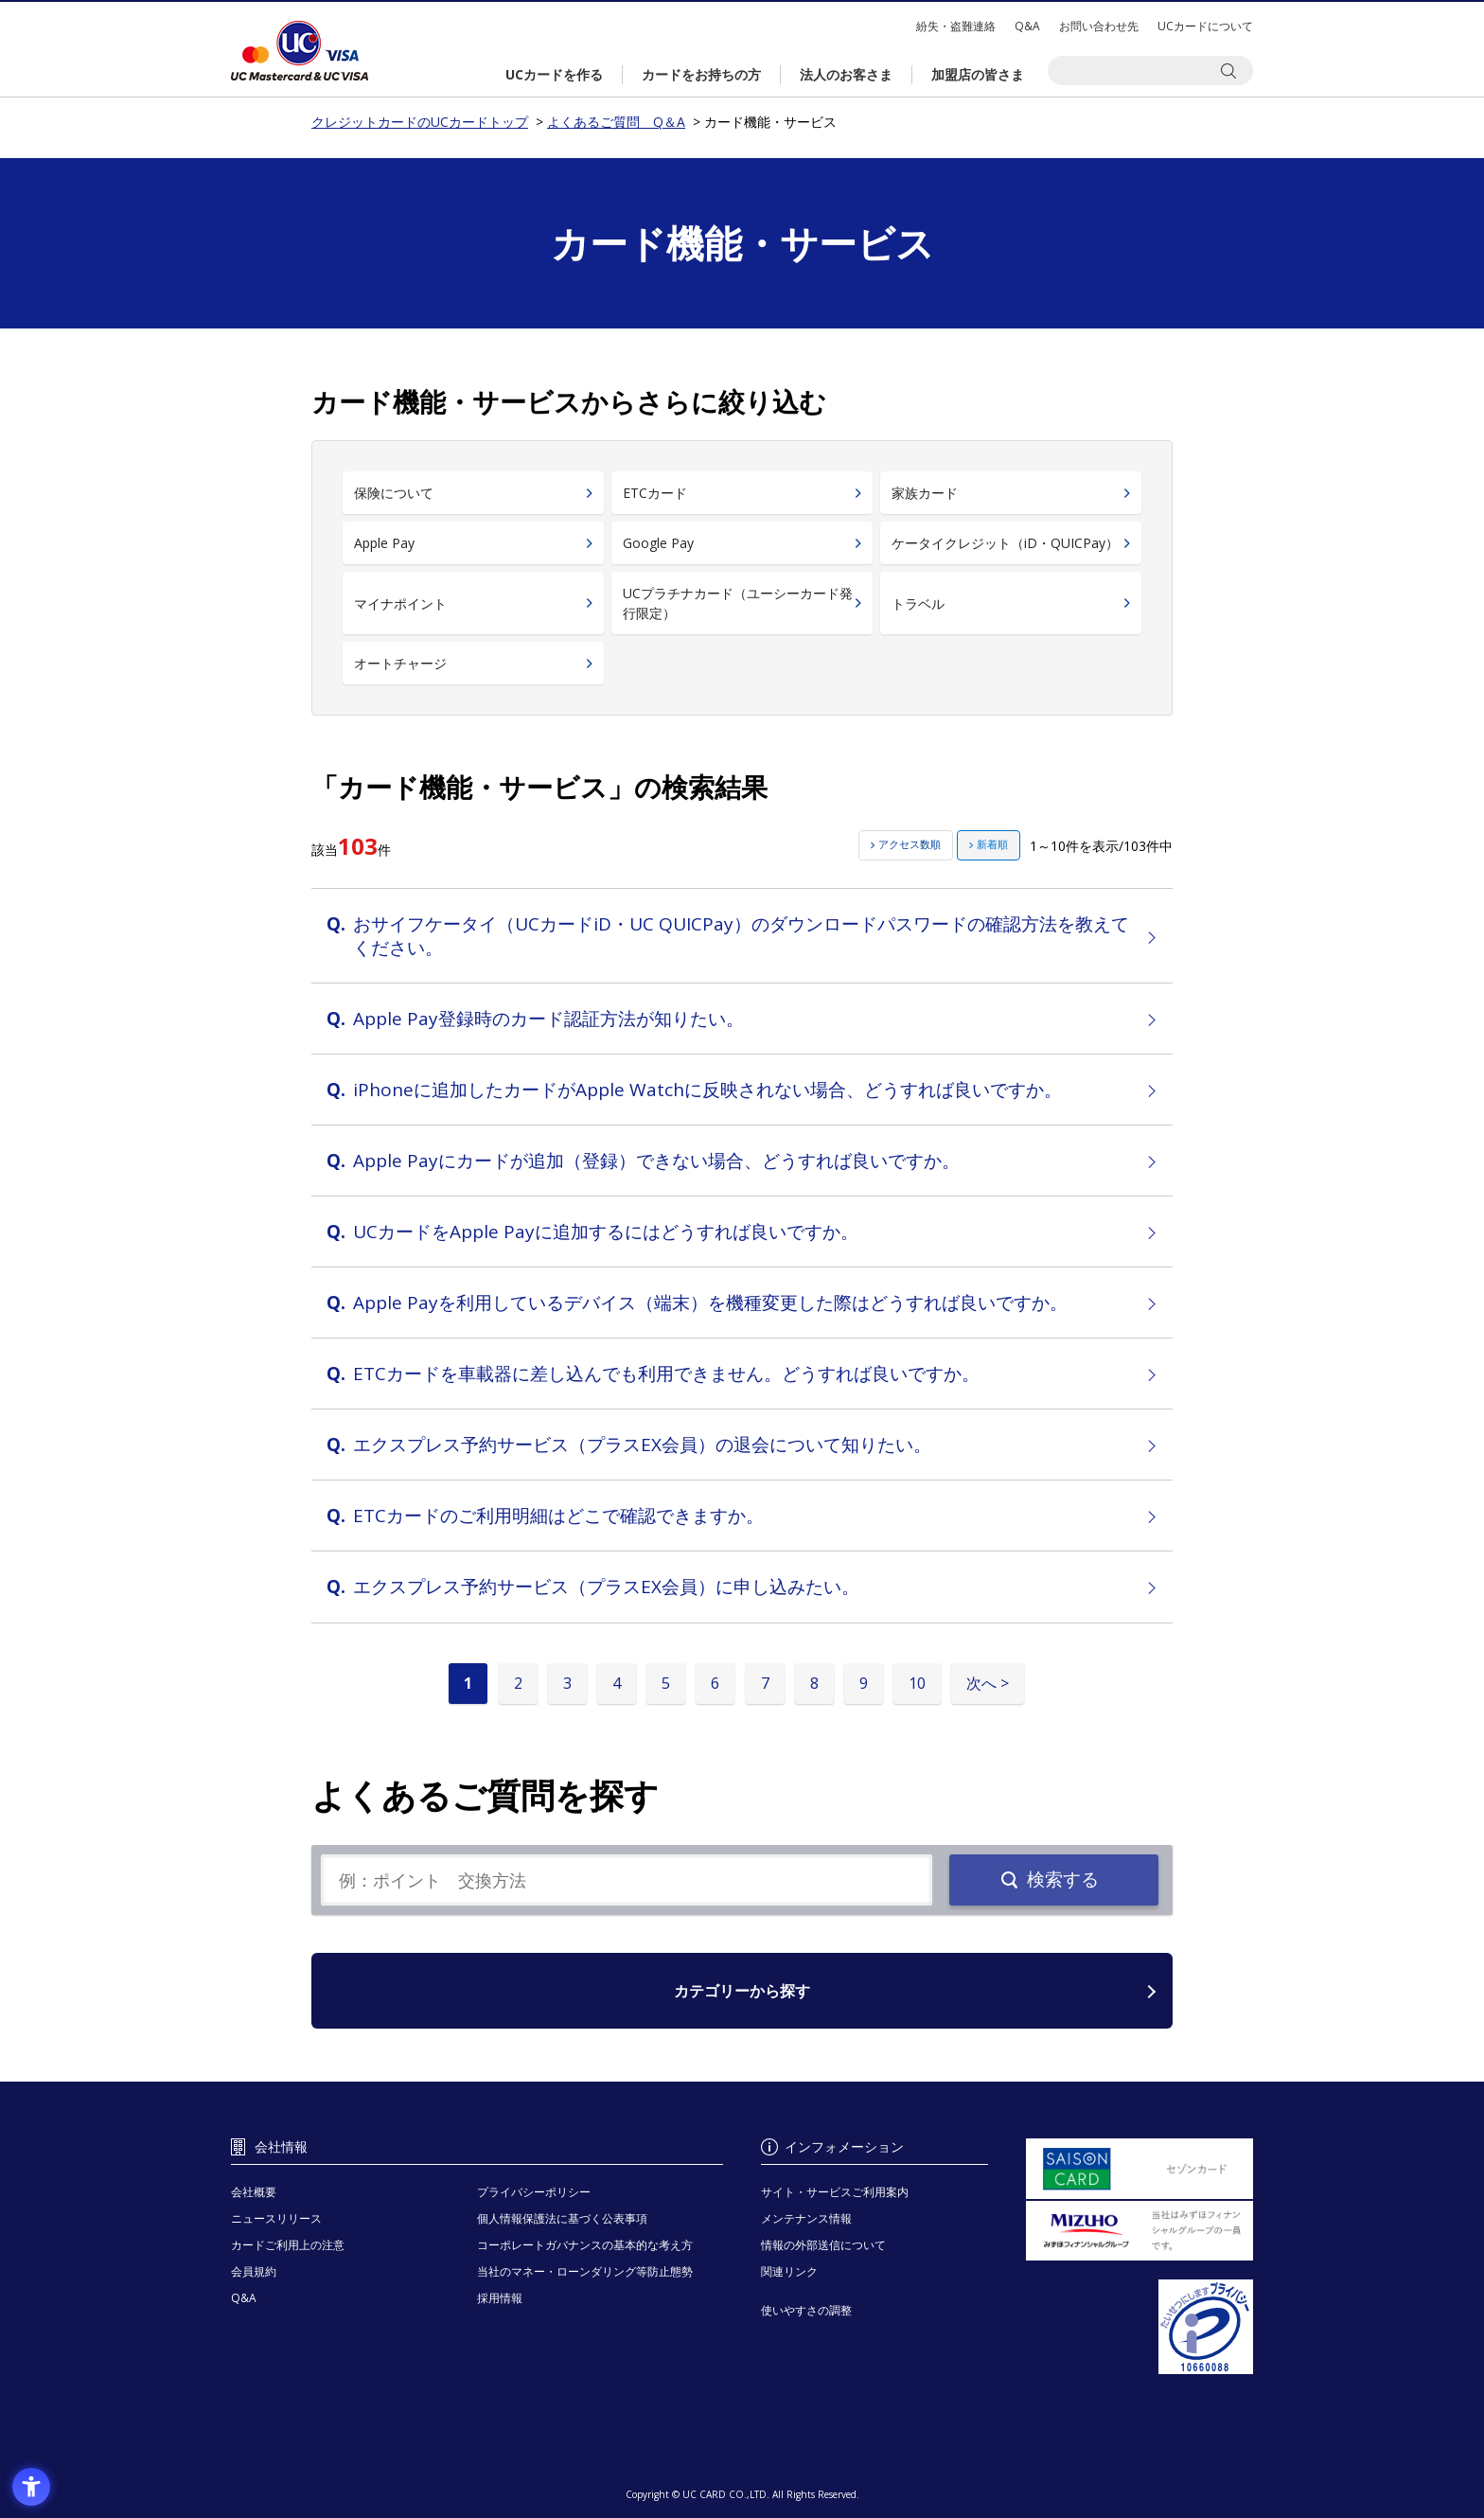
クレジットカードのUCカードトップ (299, 50)
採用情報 (499, 2298)
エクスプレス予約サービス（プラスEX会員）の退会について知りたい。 (642, 1444)
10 (917, 1683)
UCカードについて (1205, 26)
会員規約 (253, 2271)
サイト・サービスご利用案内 (835, 2192)
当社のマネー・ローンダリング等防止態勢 (585, 2271)
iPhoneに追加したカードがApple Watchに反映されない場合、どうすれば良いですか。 (707, 1089)
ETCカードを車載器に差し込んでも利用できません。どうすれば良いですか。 (666, 1373)
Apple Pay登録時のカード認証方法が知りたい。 (548, 1018)
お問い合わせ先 (1099, 26)
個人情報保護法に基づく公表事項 (562, 2218)
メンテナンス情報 (806, 2218)
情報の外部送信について (823, 2245)
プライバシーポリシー (534, 2192)
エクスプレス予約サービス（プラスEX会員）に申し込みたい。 (606, 1586)
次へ (981, 1683)
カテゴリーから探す (742, 1990)
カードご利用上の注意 (287, 2245)
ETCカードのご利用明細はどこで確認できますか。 (558, 1515)
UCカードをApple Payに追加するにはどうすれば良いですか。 (605, 1231)
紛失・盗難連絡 (956, 26)
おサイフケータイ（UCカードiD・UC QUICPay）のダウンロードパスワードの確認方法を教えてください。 (741, 936)
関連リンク (789, 2271)
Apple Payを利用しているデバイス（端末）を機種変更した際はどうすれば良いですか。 (710, 1302)
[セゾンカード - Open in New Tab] (1139, 2168)
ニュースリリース (276, 2218)
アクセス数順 (909, 844)
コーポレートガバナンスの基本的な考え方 (585, 2245)
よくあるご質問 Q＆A (616, 122)
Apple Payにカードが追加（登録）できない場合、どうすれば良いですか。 (656, 1160)
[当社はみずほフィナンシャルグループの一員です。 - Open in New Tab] (1139, 2231)
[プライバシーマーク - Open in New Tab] (1139, 2326)
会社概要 (253, 2192)
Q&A (1027, 26)
